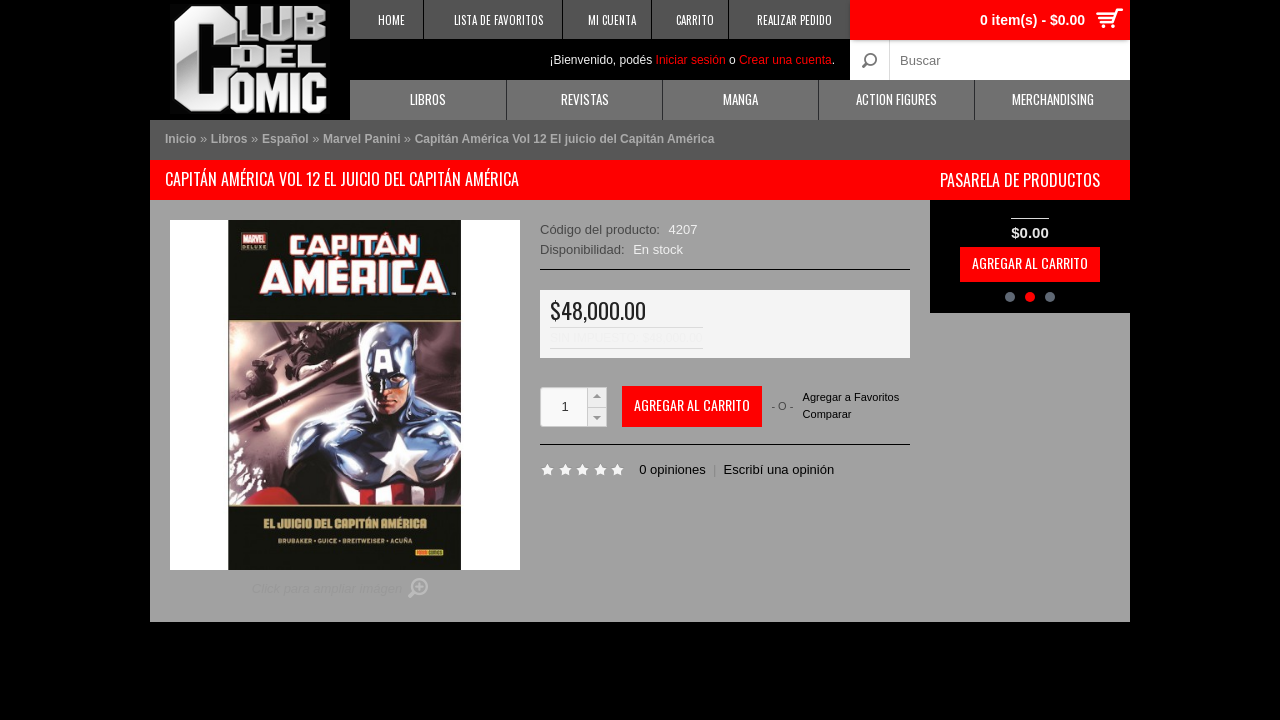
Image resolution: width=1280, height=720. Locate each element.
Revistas (585, 99)
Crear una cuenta (785, 60)
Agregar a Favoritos (851, 397)
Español (285, 139)
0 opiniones (672, 469)
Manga (740, 99)
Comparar (827, 414)
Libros (428, 99)
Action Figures (896, 99)
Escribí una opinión (779, 469)
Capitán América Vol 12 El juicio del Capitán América (565, 139)
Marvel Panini (363, 139)
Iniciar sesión (691, 60)
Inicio (180, 139)
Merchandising (1053, 99)
